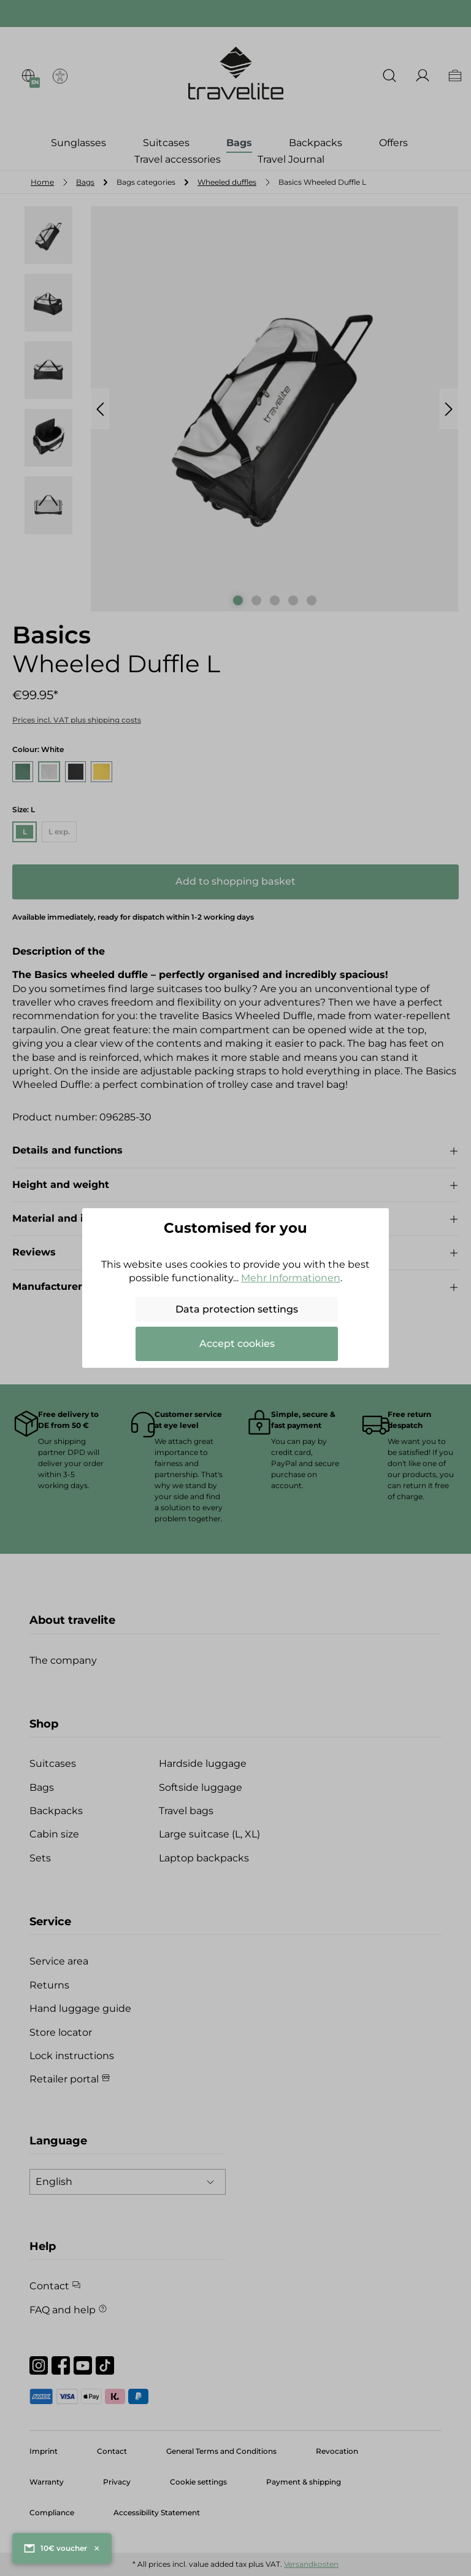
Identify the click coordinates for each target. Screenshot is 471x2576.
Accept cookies (237, 1343)
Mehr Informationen (290, 1278)
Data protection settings (236, 1309)
